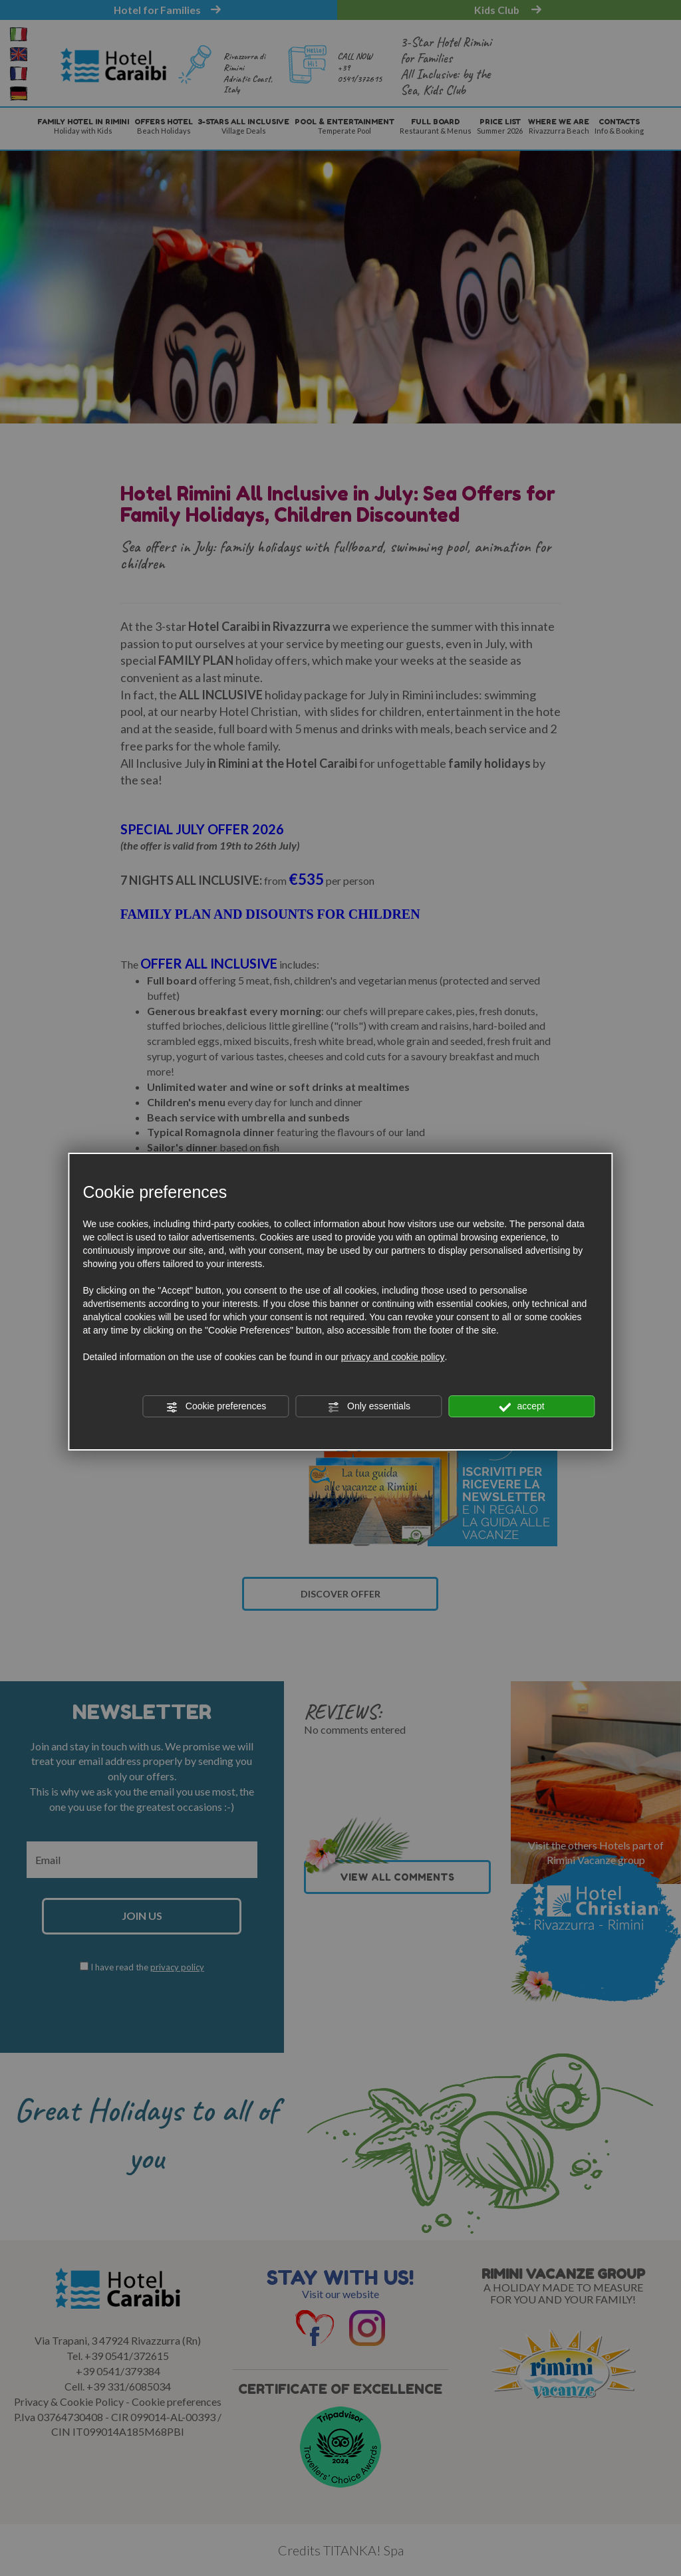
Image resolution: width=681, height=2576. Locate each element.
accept (522, 1407)
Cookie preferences (216, 1407)
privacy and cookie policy (393, 1356)
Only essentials (368, 1407)
